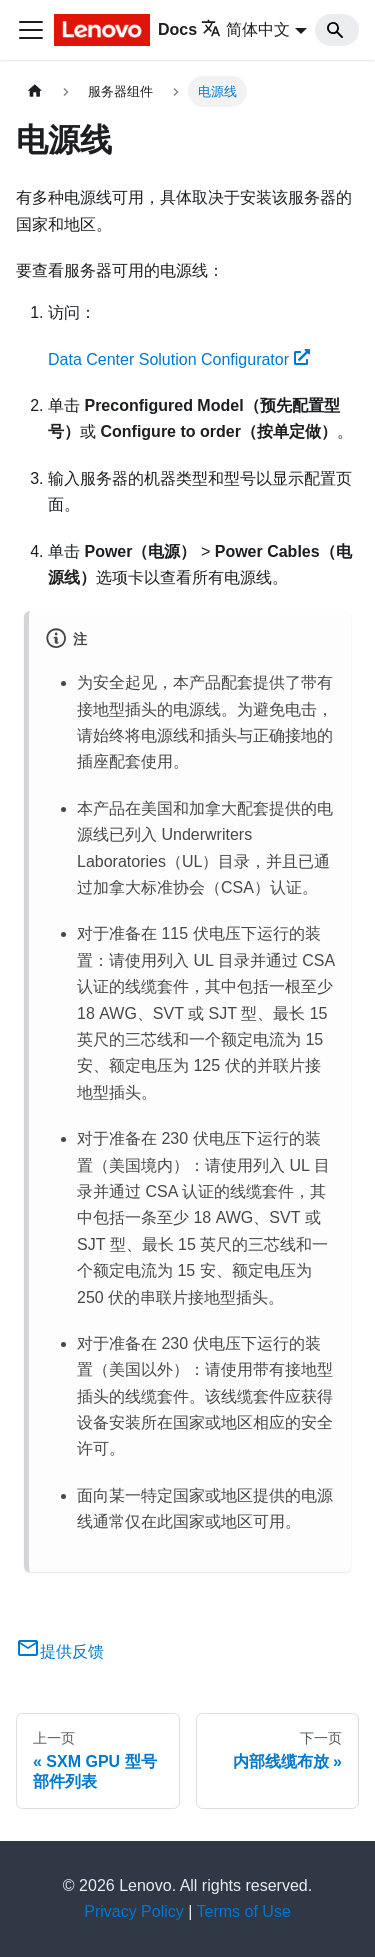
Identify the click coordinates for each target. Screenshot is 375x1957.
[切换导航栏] (31, 30)
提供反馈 (60, 1651)
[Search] (337, 30)
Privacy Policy (134, 1911)
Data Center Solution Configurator (179, 359)
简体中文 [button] (245, 29)
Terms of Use (244, 1911)
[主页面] (35, 91)
